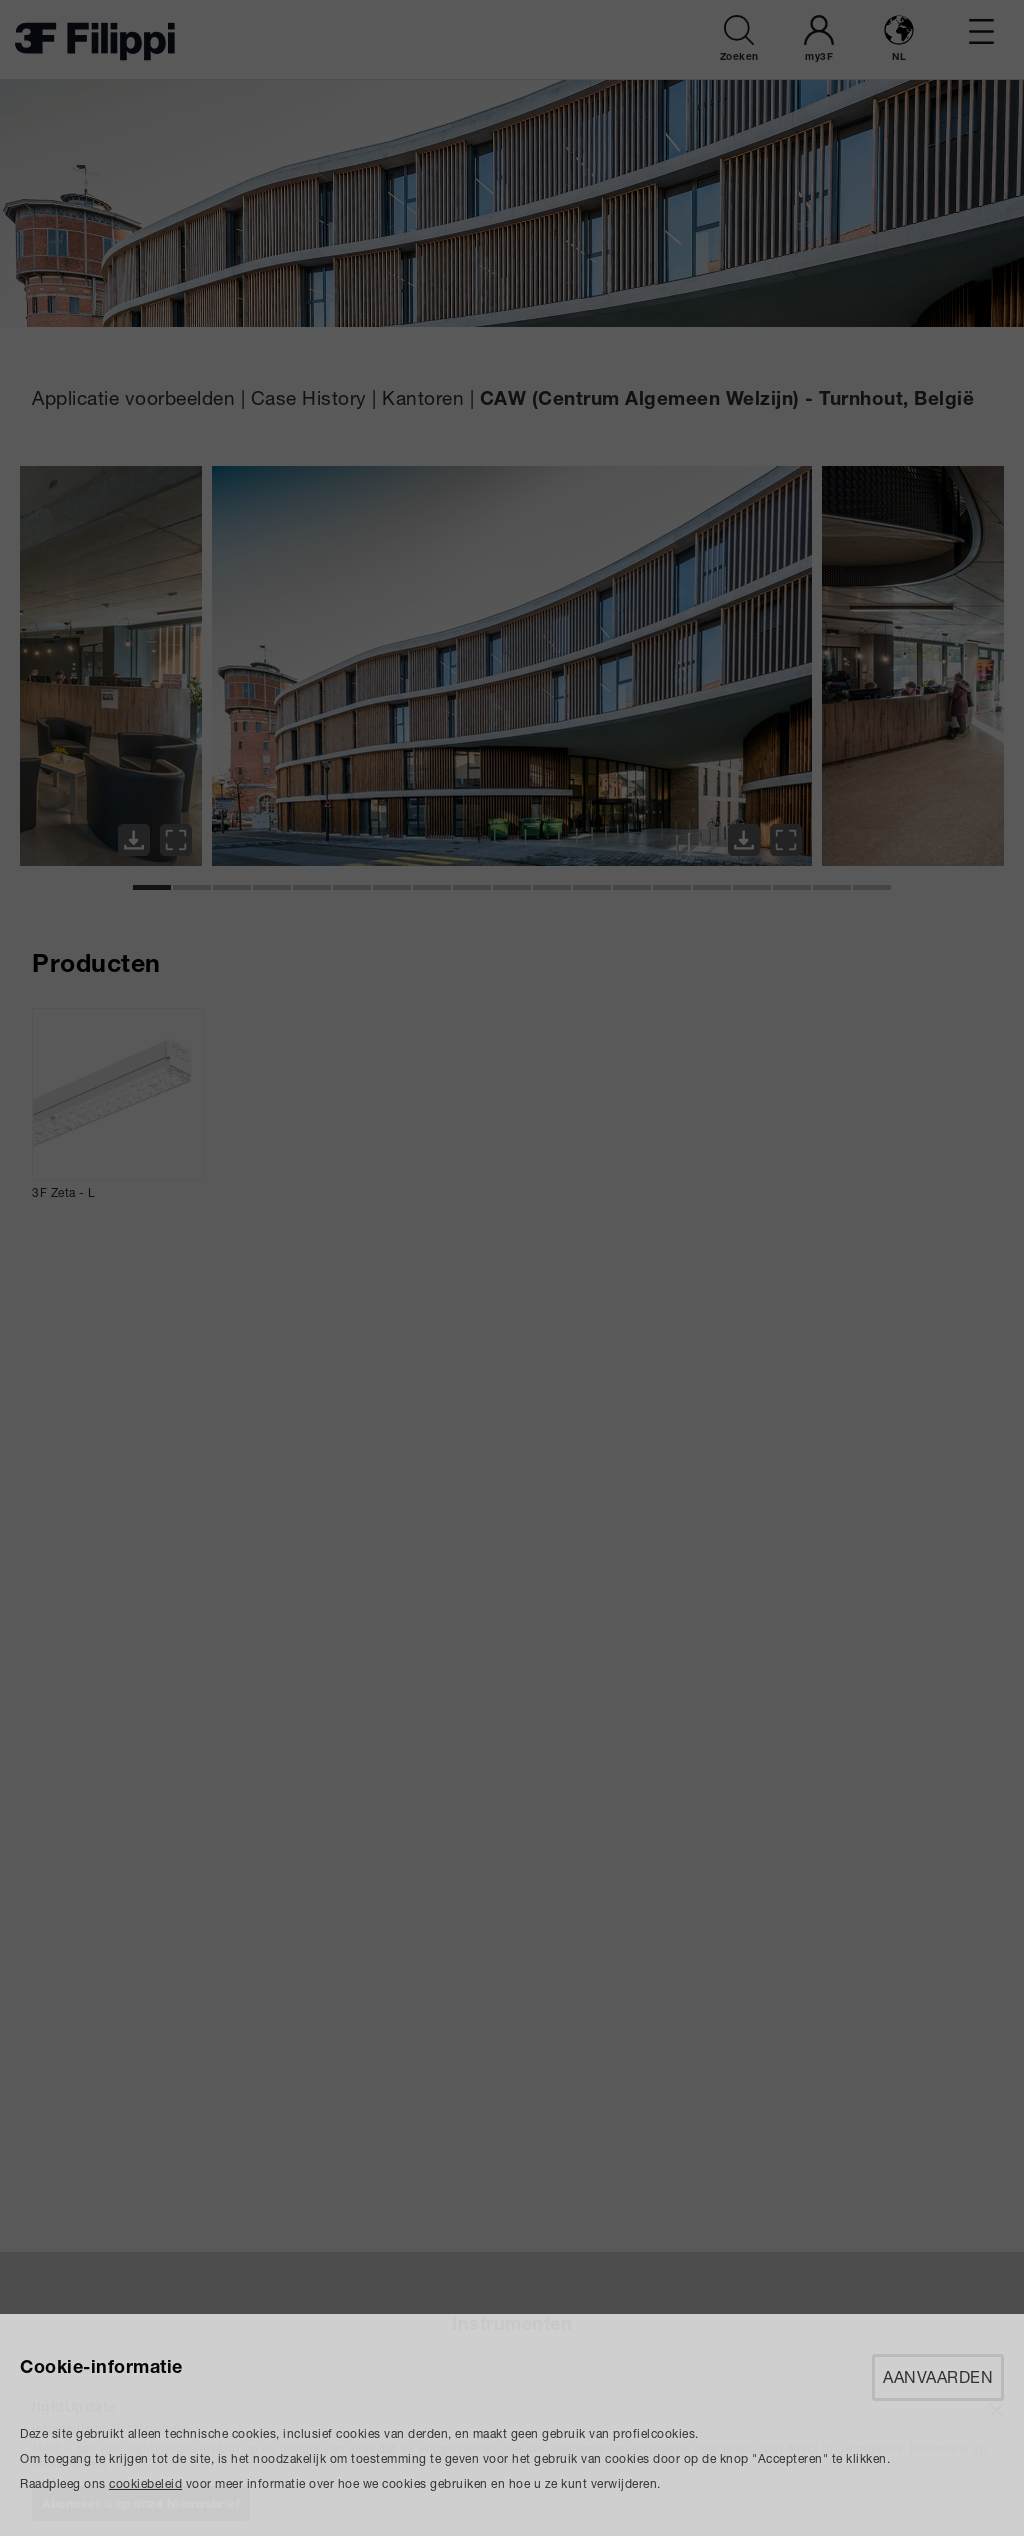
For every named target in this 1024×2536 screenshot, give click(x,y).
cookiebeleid (145, 2483)
